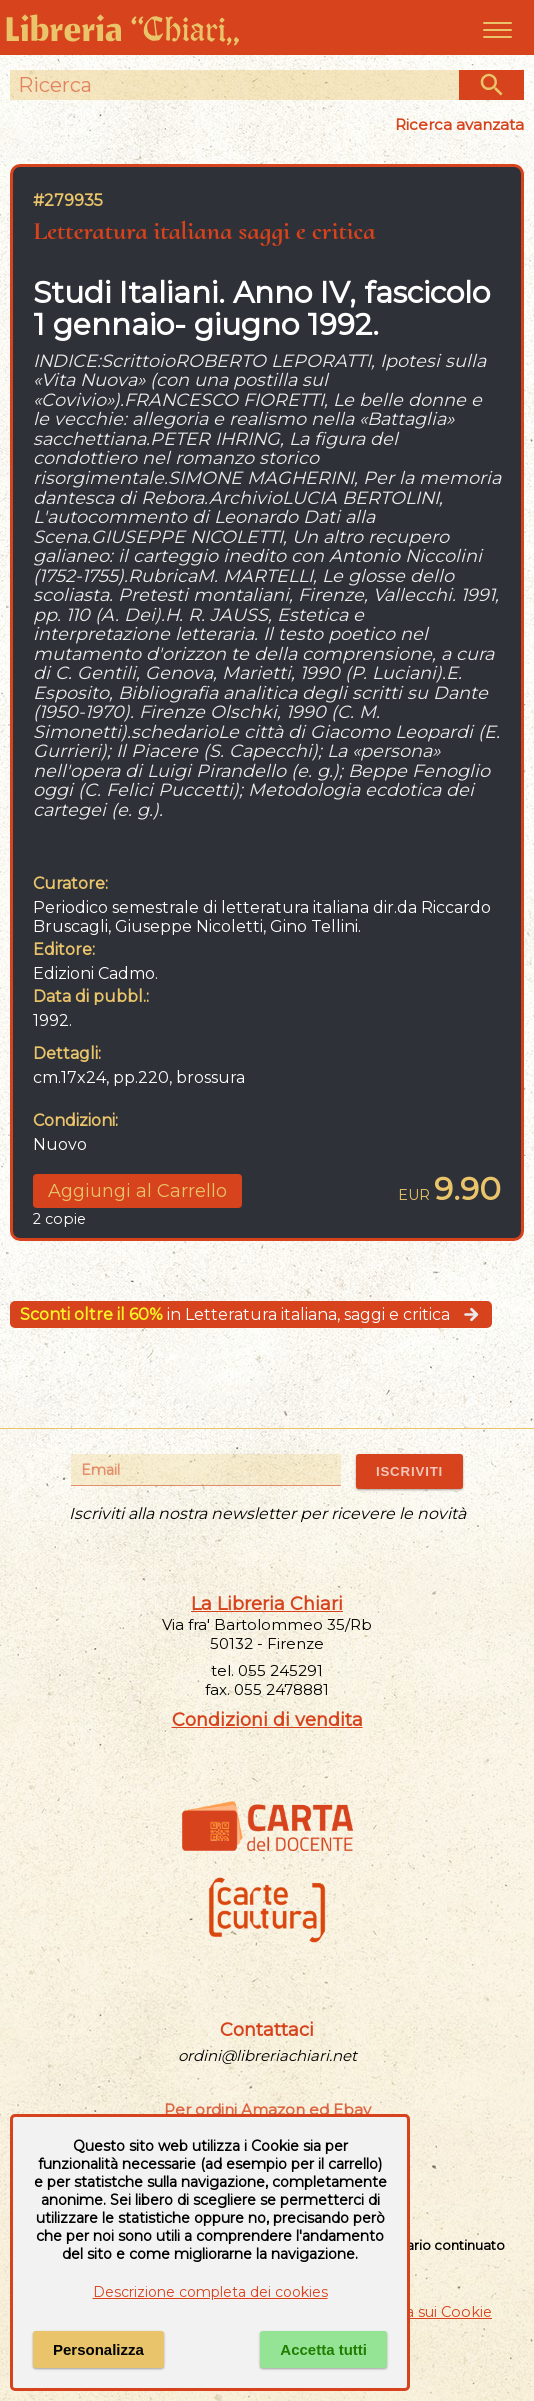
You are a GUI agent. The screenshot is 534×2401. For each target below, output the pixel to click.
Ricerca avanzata (459, 124)
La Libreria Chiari (267, 1604)
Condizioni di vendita (267, 1720)
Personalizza (98, 2349)
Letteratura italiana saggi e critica (204, 230)
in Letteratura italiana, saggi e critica (251, 1314)
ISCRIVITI (409, 1471)
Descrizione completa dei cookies (210, 2292)
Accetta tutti (323, 2349)
